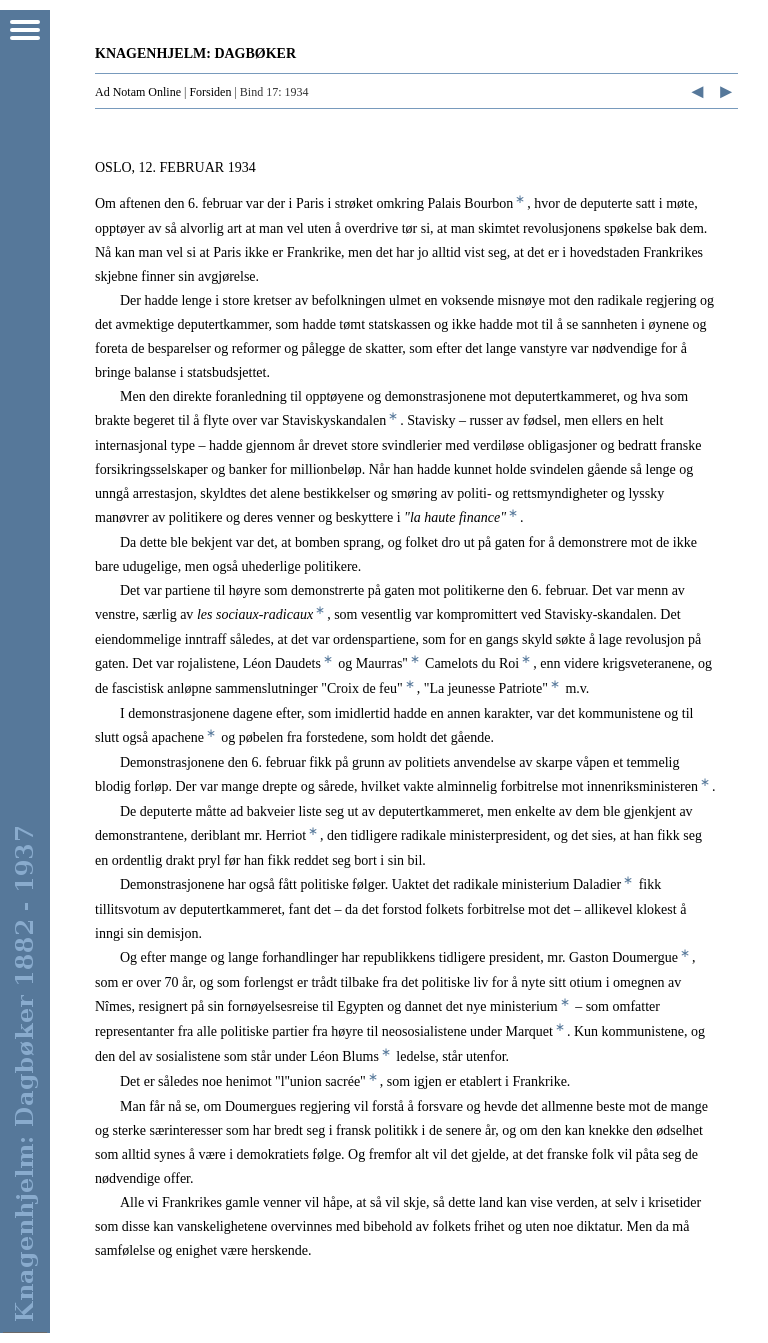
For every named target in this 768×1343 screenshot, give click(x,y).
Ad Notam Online (138, 92)
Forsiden (210, 92)
